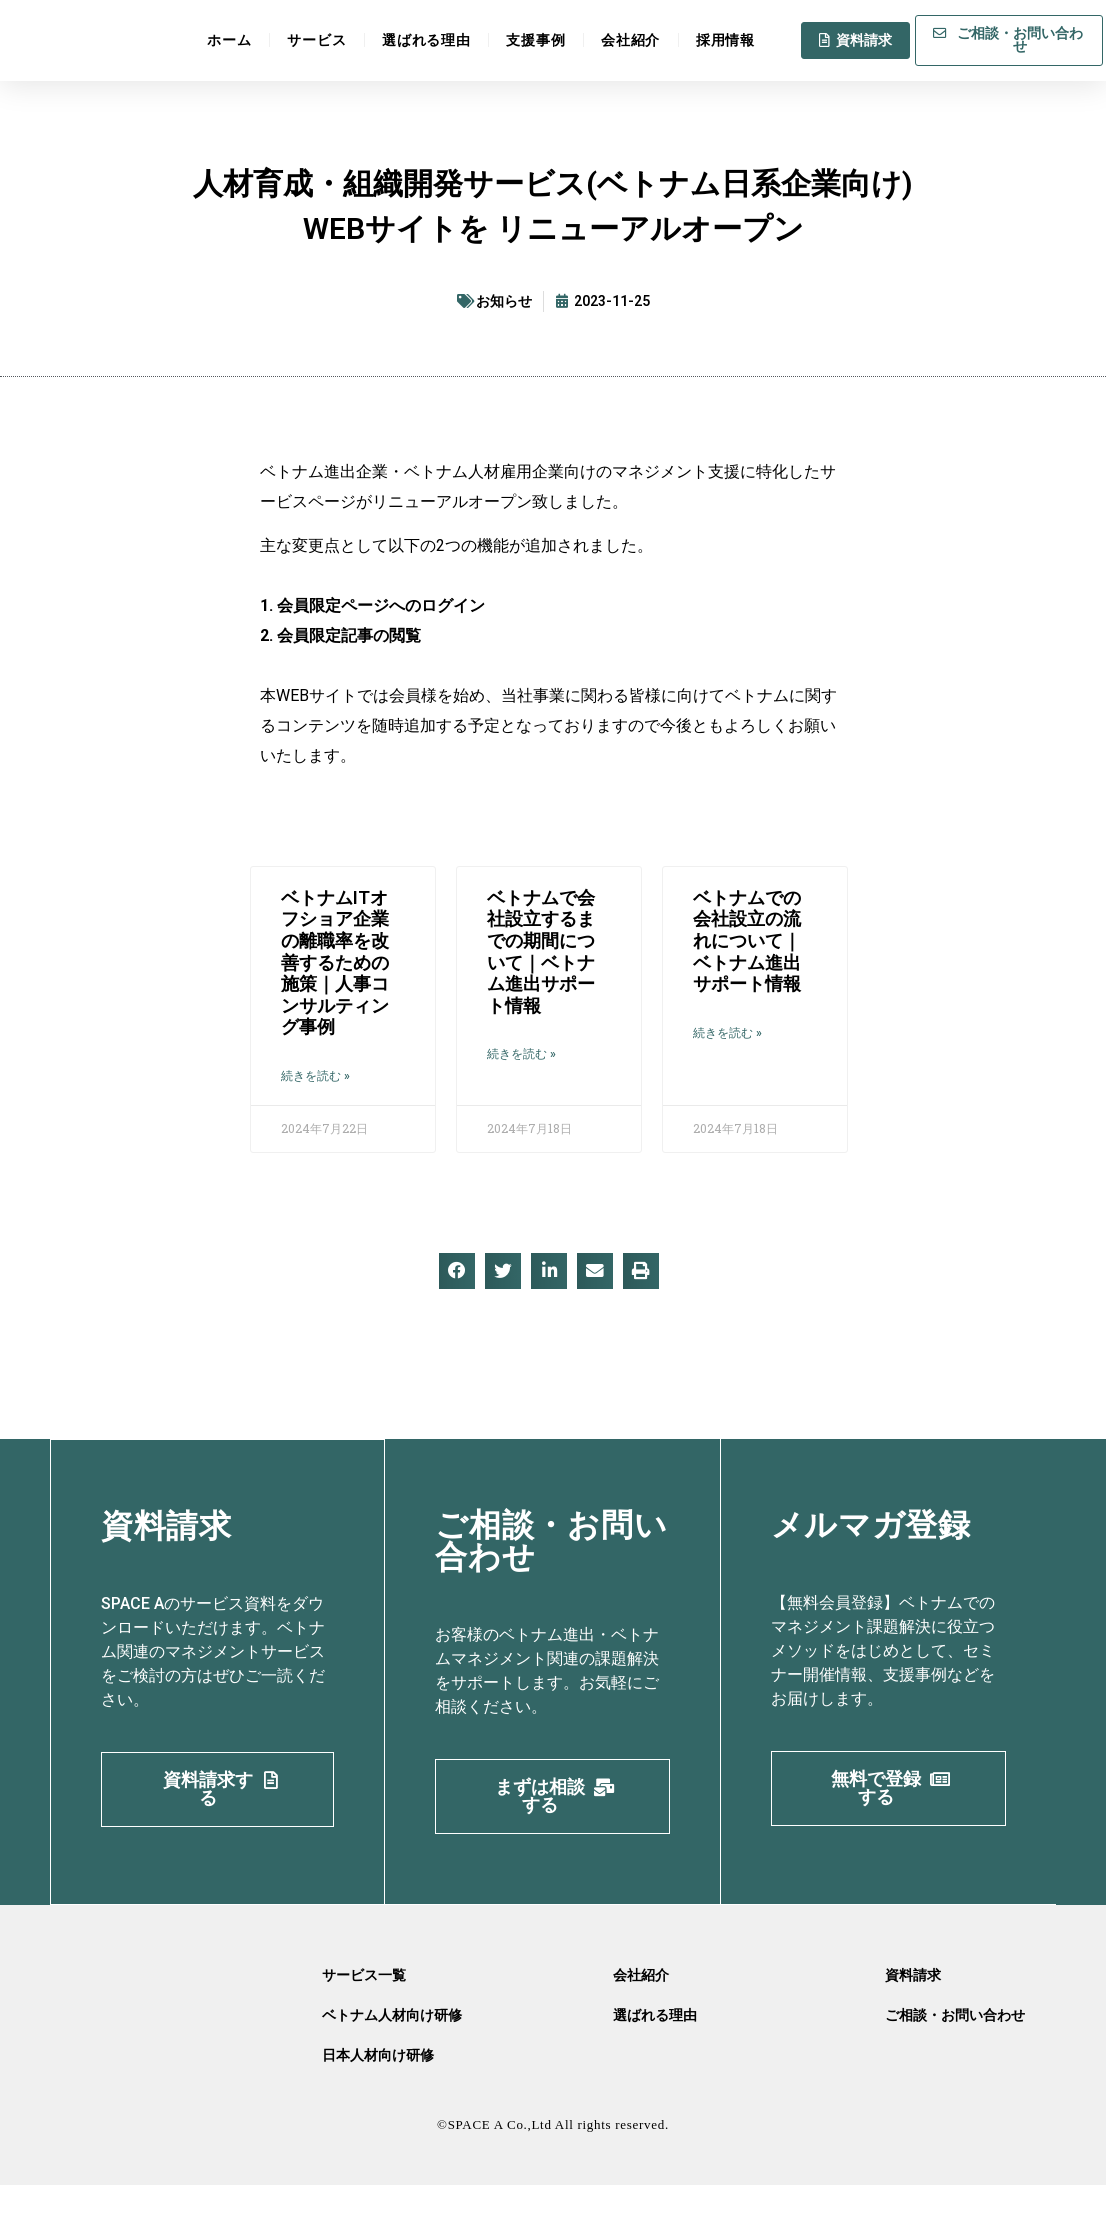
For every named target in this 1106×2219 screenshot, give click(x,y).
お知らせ (504, 301)
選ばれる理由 (426, 38)
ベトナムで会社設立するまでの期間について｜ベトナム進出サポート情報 (541, 951)
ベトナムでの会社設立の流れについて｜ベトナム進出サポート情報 (747, 940)
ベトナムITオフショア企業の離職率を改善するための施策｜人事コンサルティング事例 (335, 962)
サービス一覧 (364, 2009)
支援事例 (535, 38)
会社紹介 (630, 38)
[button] (457, 1271)
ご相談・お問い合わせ (955, 2049)
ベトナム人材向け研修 (392, 2049)
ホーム (229, 38)
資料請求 (913, 2009)
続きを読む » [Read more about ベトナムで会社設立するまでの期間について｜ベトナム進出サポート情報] (521, 1054)
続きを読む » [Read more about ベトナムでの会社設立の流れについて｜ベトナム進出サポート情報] (727, 1033)
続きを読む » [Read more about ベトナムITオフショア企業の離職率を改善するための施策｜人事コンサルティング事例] (315, 1076)
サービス (316, 38)
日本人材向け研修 (378, 2089)
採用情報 (725, 38)
